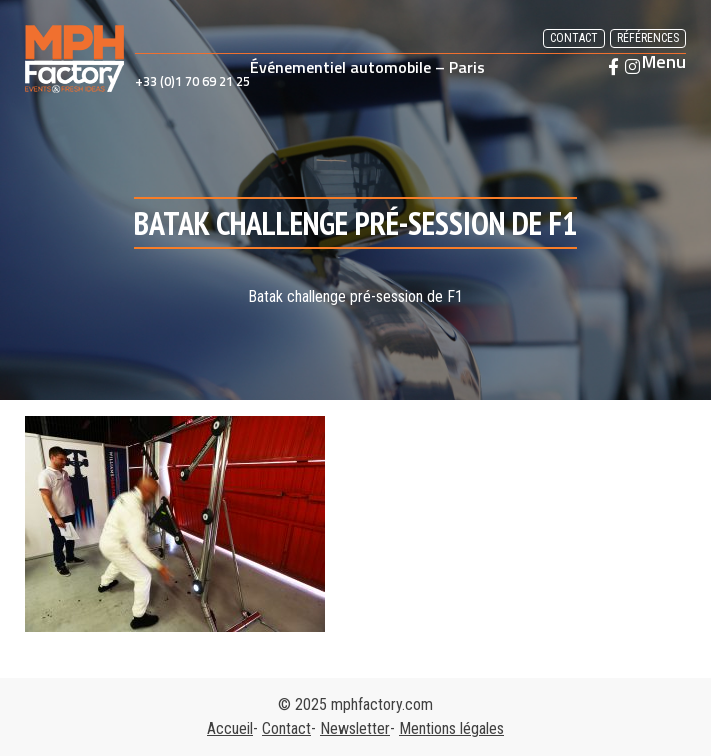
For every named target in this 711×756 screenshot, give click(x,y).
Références (648, 38)
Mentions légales (451, 728)
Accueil (230, 728)
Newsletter (355, 728)
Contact (574, 38)
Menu (664, 62)
